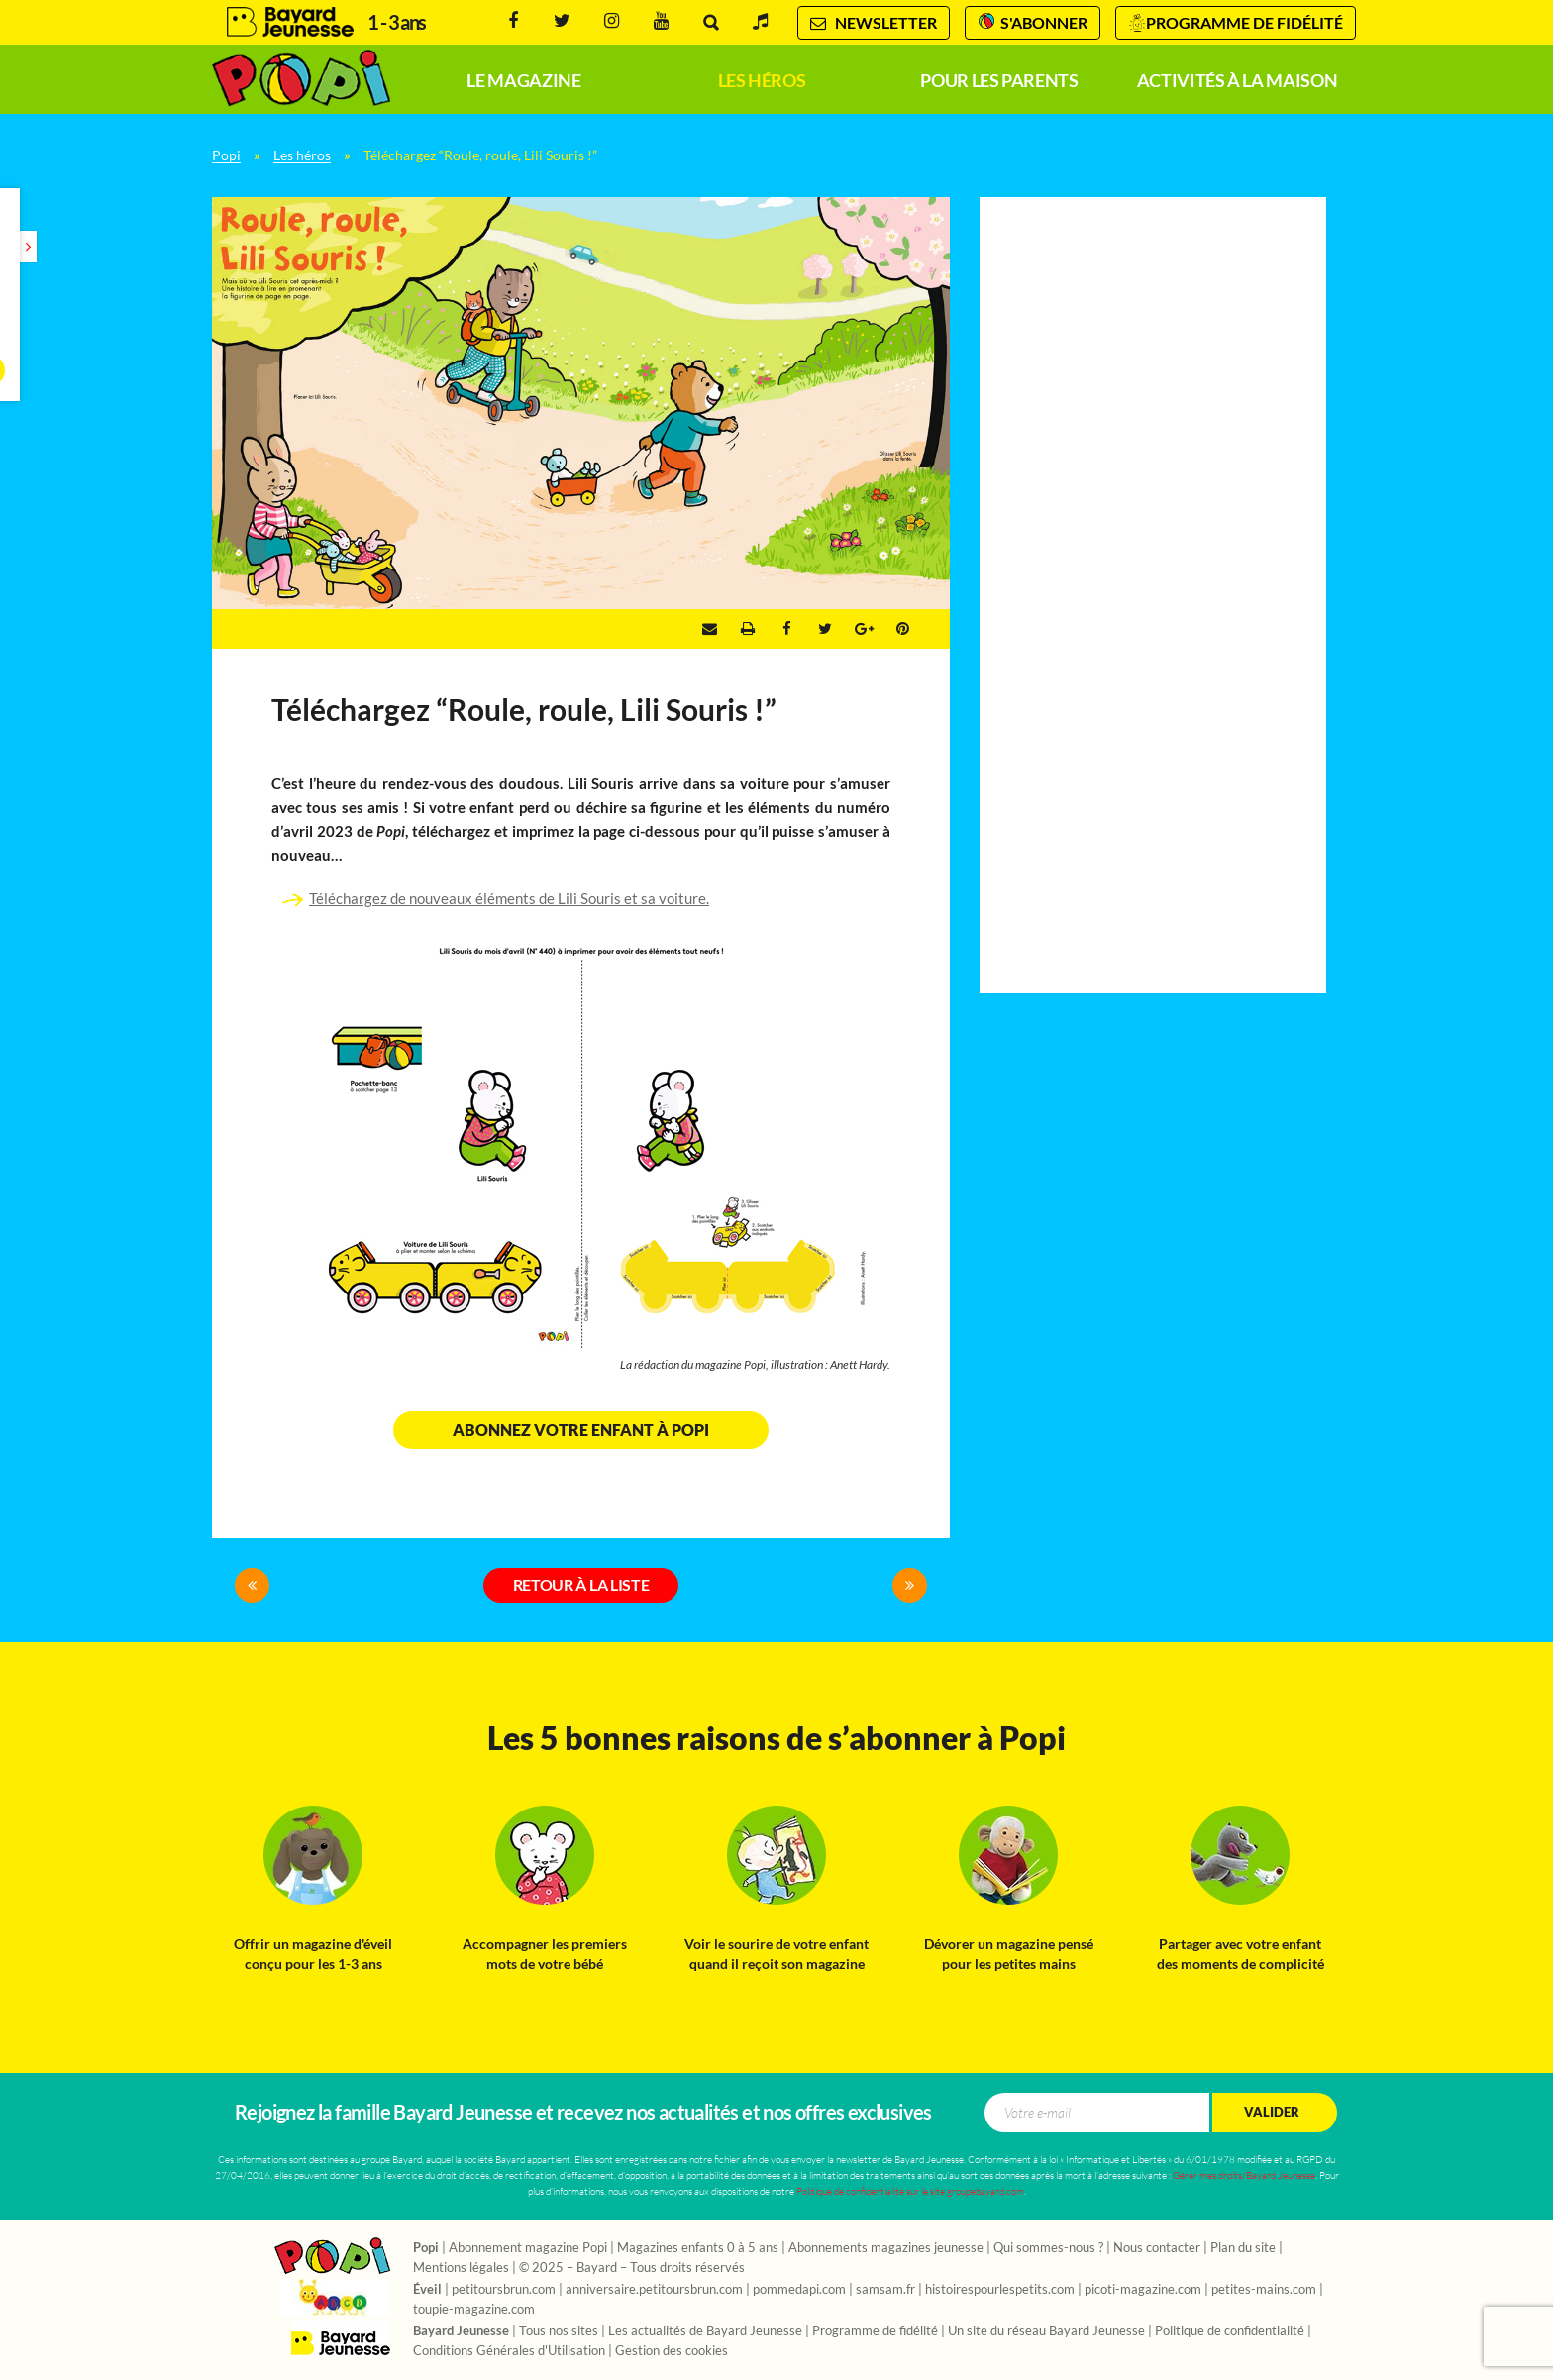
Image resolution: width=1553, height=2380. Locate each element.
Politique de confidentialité (1229, 2331)
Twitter (562, 21)
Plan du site (1243, 2248)
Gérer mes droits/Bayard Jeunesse (1244, 2175)
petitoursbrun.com (504, 2290)
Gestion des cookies (671, 2351)
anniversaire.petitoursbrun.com (654, 2290)
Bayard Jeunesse (289, 22)
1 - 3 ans (396, 22)
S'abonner (1043, 23)
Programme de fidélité (1244, 23)
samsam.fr (885, 2290)
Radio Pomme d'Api (760, 21)
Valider (1271, 2112)
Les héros (762, 81)
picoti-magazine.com (1143, 2290)
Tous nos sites (558, 2331)
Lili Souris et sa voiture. (633, 898)
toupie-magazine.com (474, 2310)
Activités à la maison (1237, 81)
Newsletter (873, 23)
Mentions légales (461, 2268)
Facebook (513, 21)
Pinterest (902, 629)
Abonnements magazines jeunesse (886, 2248)
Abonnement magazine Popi (528, 2248)
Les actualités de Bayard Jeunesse (705, 2331)
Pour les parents (999, 81)
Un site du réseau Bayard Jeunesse (1046, 2331)
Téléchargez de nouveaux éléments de (433, 898)
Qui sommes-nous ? (1048, 2248)
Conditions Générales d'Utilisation (509, 2351)
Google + (864, 629)
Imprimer (748, 629)
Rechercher (710, 22)
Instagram (611, 21)
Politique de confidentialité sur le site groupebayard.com (910, 2191)
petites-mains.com (1263, 2290)
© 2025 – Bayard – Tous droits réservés (632, 2268)
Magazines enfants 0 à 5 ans (697, 2248)
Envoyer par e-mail (709, 629)
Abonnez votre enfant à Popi (581, 1430)
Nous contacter (1156, 2248)
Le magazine (523, 81)
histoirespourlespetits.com (1000, 2290)
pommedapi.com (799, 2290)
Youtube (661, 21)
